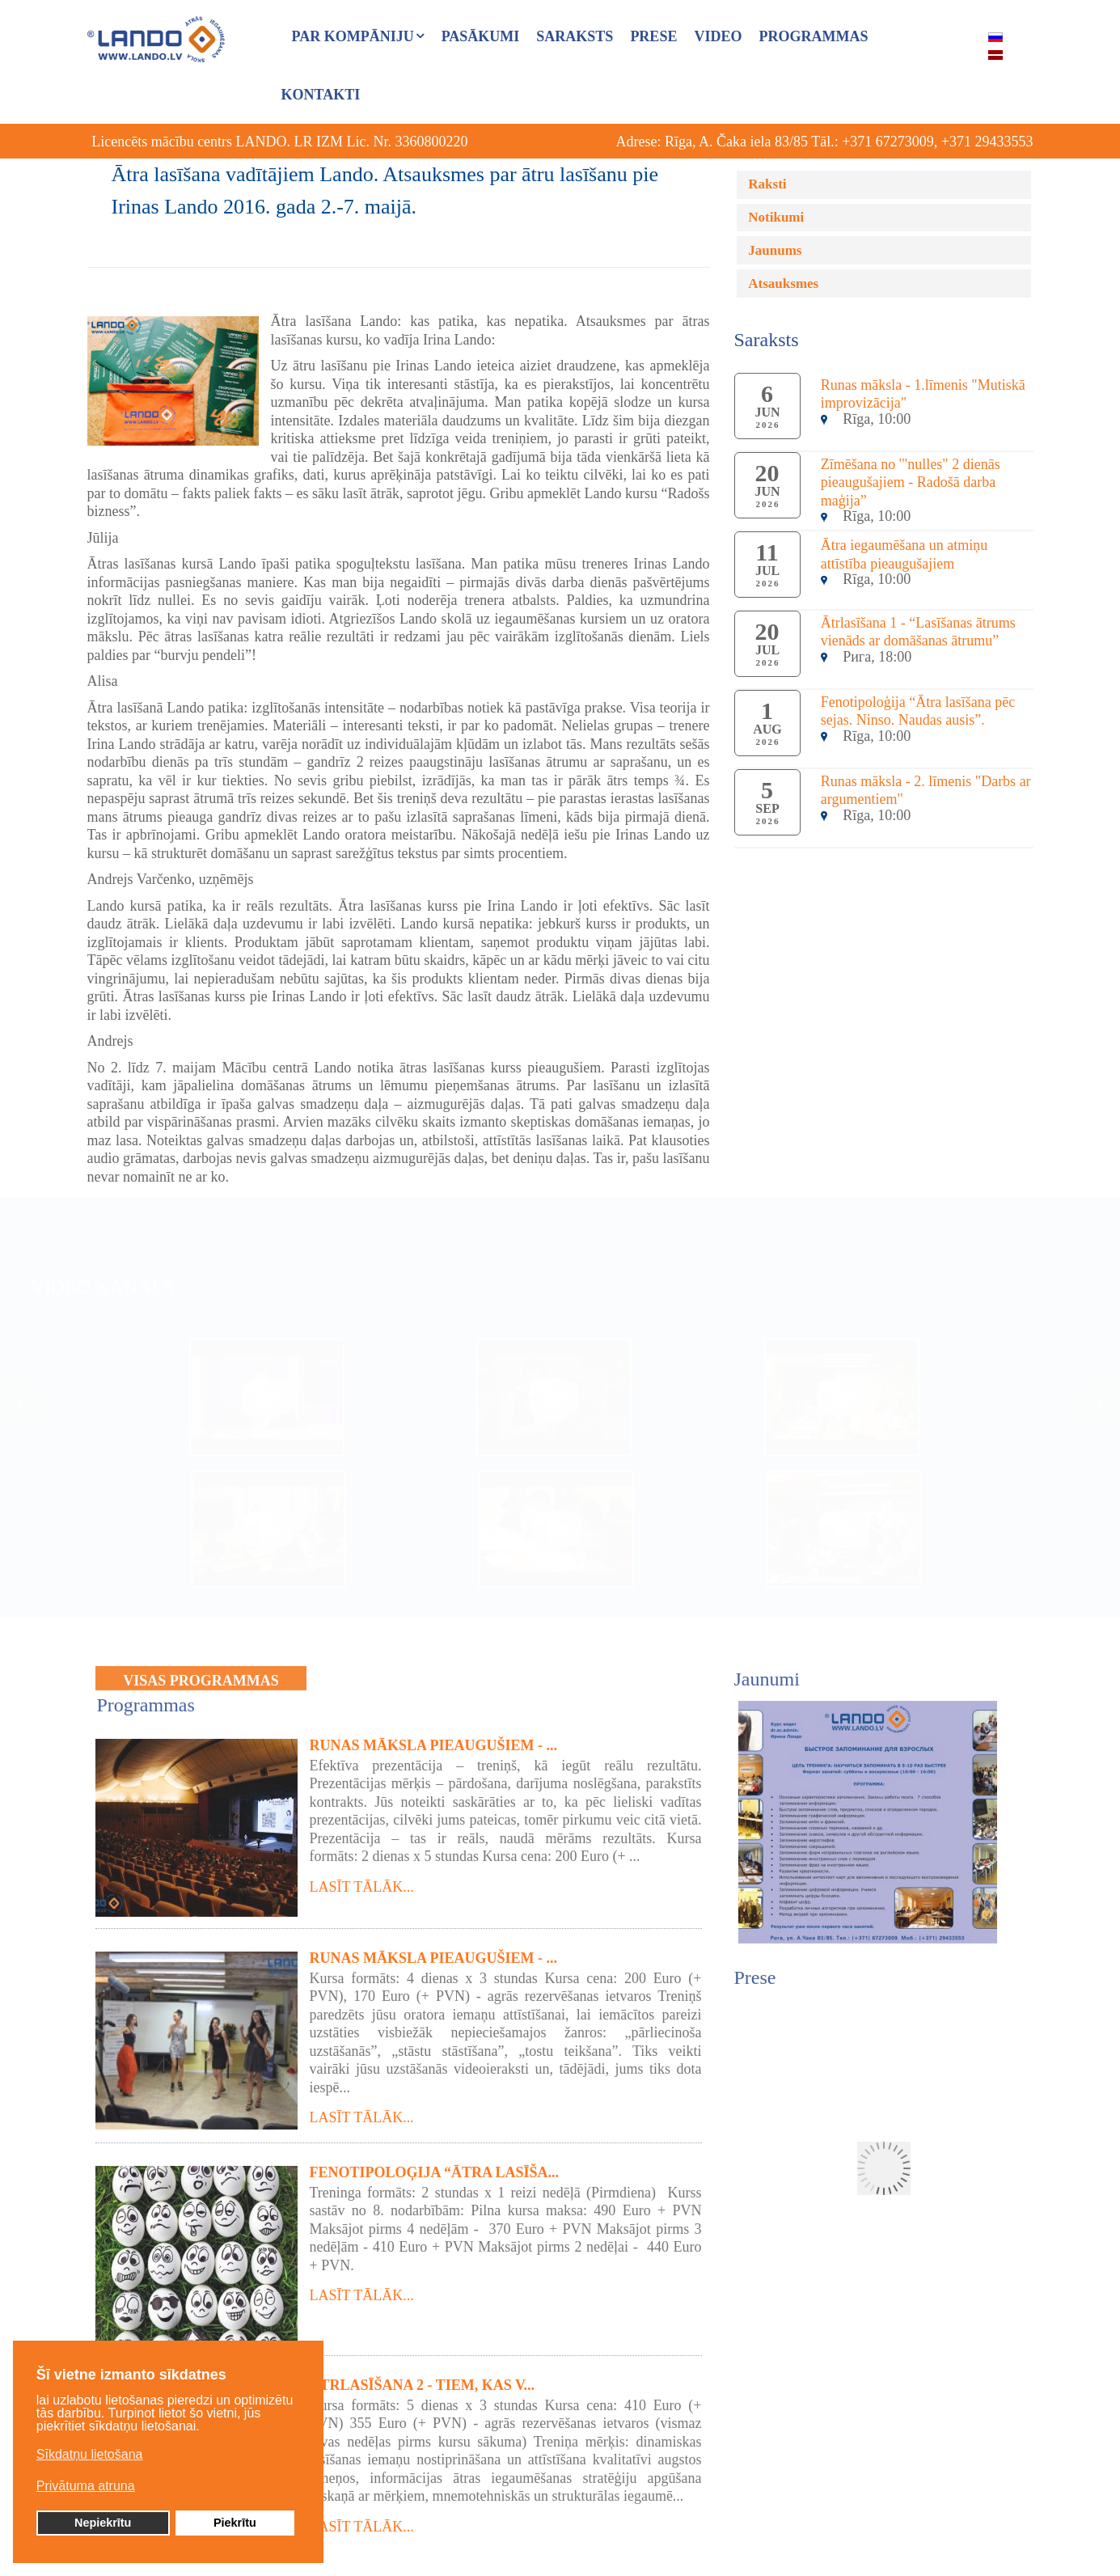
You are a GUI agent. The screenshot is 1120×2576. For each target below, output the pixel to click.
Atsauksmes (783, 283)
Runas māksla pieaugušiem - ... (434, 1736)
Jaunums (774, 250)
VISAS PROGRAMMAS (201, 1672)
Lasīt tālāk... (362, 1878)
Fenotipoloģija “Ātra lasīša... (435, 2163)
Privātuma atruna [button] (85, 2487)
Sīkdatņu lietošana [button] (89, 2456)
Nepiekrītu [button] (102, 2524)
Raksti (767, 184)
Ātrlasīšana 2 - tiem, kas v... (422, 2376)
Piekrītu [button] (234, 2524)
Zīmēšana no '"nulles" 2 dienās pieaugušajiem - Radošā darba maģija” (910, 482)
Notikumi (776, 217)
